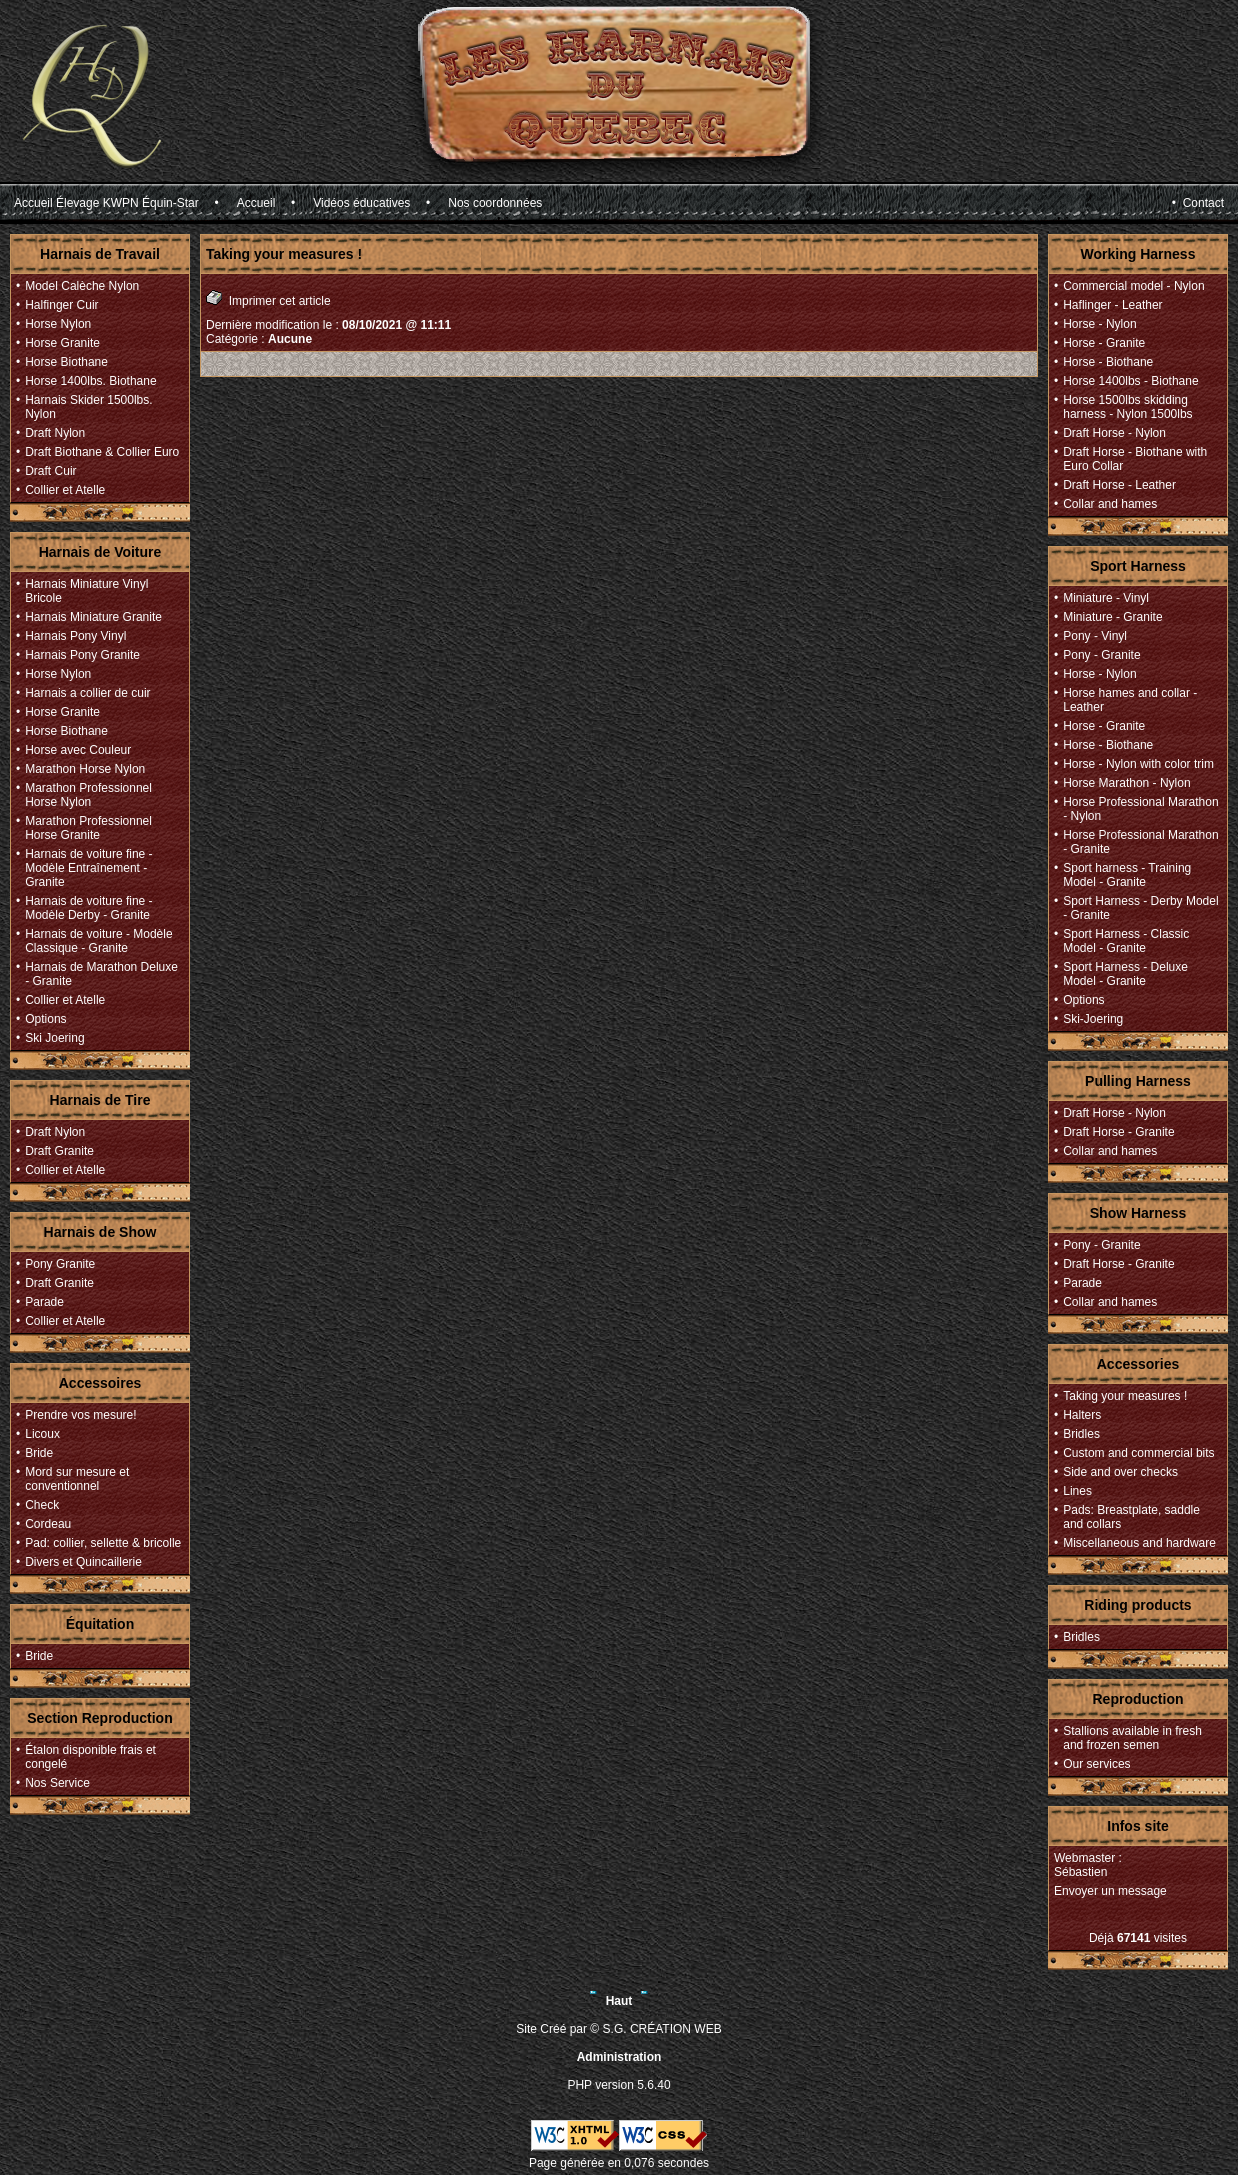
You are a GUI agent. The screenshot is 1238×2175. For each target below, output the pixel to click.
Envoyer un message (1110, 1891)
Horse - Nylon (1099, 324)
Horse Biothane (66, 362)
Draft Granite (59, 1151)
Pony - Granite (1101, 655)
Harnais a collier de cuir (87, 693)
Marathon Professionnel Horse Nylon (88, 795)
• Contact (1198, 203)
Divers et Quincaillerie (83, 1562)
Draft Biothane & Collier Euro (102, 452)
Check (42, 1505)
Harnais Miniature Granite (93, 617)
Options (45, 1019)
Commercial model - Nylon (1133, 286)
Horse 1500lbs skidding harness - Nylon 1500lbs (1127, 407)
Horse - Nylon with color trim (1138, 764)
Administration (619, 2057)
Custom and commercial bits (1138, 1453)
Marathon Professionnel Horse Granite (88, 828)
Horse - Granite (1104, 343)
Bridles (1081, 1434)
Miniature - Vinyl (1106, 598)
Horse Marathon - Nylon (1126, 783)
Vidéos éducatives (361, 203)
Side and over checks (1120, 1472)
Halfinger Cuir (61, 305)
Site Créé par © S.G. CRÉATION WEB (618, 2029)
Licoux (42, 1434)
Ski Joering (54, 1038)
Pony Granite (60, 1264)
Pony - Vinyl (1095, 636)
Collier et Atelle (65, 490)
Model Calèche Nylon (82, 286)
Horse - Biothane (1108, 362)
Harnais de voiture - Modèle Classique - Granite (98, 941)
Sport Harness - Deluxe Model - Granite (1125, 974)
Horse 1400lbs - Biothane (1130, 381)
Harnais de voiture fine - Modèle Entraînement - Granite (88, 868)
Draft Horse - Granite (1118, 1132)
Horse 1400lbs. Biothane (90, 381)
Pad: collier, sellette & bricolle (103, 1543)
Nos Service (57, 1783)
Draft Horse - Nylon (1114, 433)
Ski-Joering (1093, 1019)
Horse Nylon (58, 324)
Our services (1096, 1764)
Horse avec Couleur (78, 750)
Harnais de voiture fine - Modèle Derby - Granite (88, 908)
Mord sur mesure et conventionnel (77, 1479)
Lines (1077, 1491)
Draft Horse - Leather (1119, 485)
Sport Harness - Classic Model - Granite (1126, 941)
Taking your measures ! (1125, 1396)
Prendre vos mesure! (80, 1415)
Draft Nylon (55, 433)
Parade (44, 1302)
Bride (39, 1453)
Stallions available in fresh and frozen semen (1132, 1738)
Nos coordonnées (495, 203)
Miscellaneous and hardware (1139, 1543)
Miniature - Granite (1112, 617)
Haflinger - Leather (1112, 305)
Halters (1082, 1415)
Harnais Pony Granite (82, 655)
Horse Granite (62, 343)
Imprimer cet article (268, 298)
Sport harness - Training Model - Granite (1127, 875)
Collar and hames (1110, 504)
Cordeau (48, 1524)
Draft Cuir (50, 471)
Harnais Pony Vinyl (75, 636)
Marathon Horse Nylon (85, 769)
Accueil (256, 203)
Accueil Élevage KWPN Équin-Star (106, 203)
